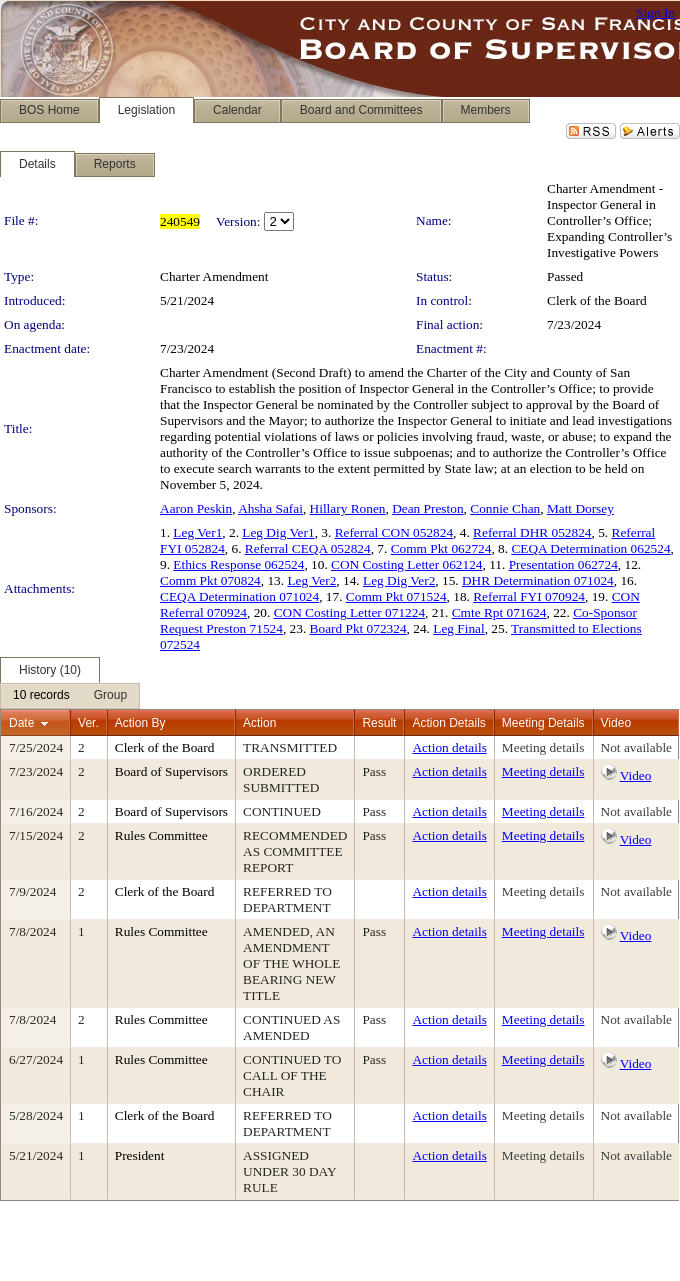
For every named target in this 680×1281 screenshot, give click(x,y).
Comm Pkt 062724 (441, 548)
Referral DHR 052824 (532, 532)
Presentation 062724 (563, 564)
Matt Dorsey (580, 508)
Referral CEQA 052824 (308, 548)
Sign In (655, 12)
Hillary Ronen (348, 508)
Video (636, 775)
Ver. (88, 723)
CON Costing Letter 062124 (406, 564)
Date (21, 723)
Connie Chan (505, 508)
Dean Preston (427, 508)
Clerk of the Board (597, 300)
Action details (449, 747)
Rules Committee (161, 835)
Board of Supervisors (171, 771)
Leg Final (458, 628)
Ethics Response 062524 (238, 564)
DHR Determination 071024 (538, 580)
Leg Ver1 (197, 532)
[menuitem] (41, 696)
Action (259, 723)
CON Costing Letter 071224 (349, 612)
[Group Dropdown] (110, 696)
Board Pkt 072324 (358, 628)
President (140, 1155)
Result (379, 723)
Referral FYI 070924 (529, 596)
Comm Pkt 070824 (210, 580)
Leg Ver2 (311, 580)
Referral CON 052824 (394, 532)
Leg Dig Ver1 (278, 532)
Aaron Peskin (196, 508)
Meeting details (543, 747)
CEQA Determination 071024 (239, 596)
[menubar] (70, 696)
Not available (636, 747)
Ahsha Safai (270, 508)
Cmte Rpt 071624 (499, 612)
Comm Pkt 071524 (396, 596)
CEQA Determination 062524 (590, 548)
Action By (140, 723)
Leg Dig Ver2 (399, 580)
